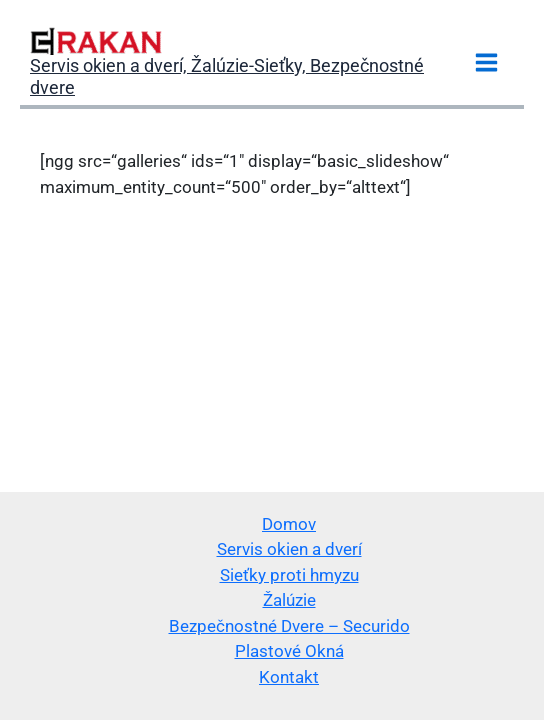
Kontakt (289, 677)
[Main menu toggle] (487, 62)
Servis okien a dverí (289, 549)
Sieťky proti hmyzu (289, 575)
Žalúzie (289, 600)
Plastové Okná (289, 651)
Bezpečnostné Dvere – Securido (289, 626)
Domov (289, 524)
